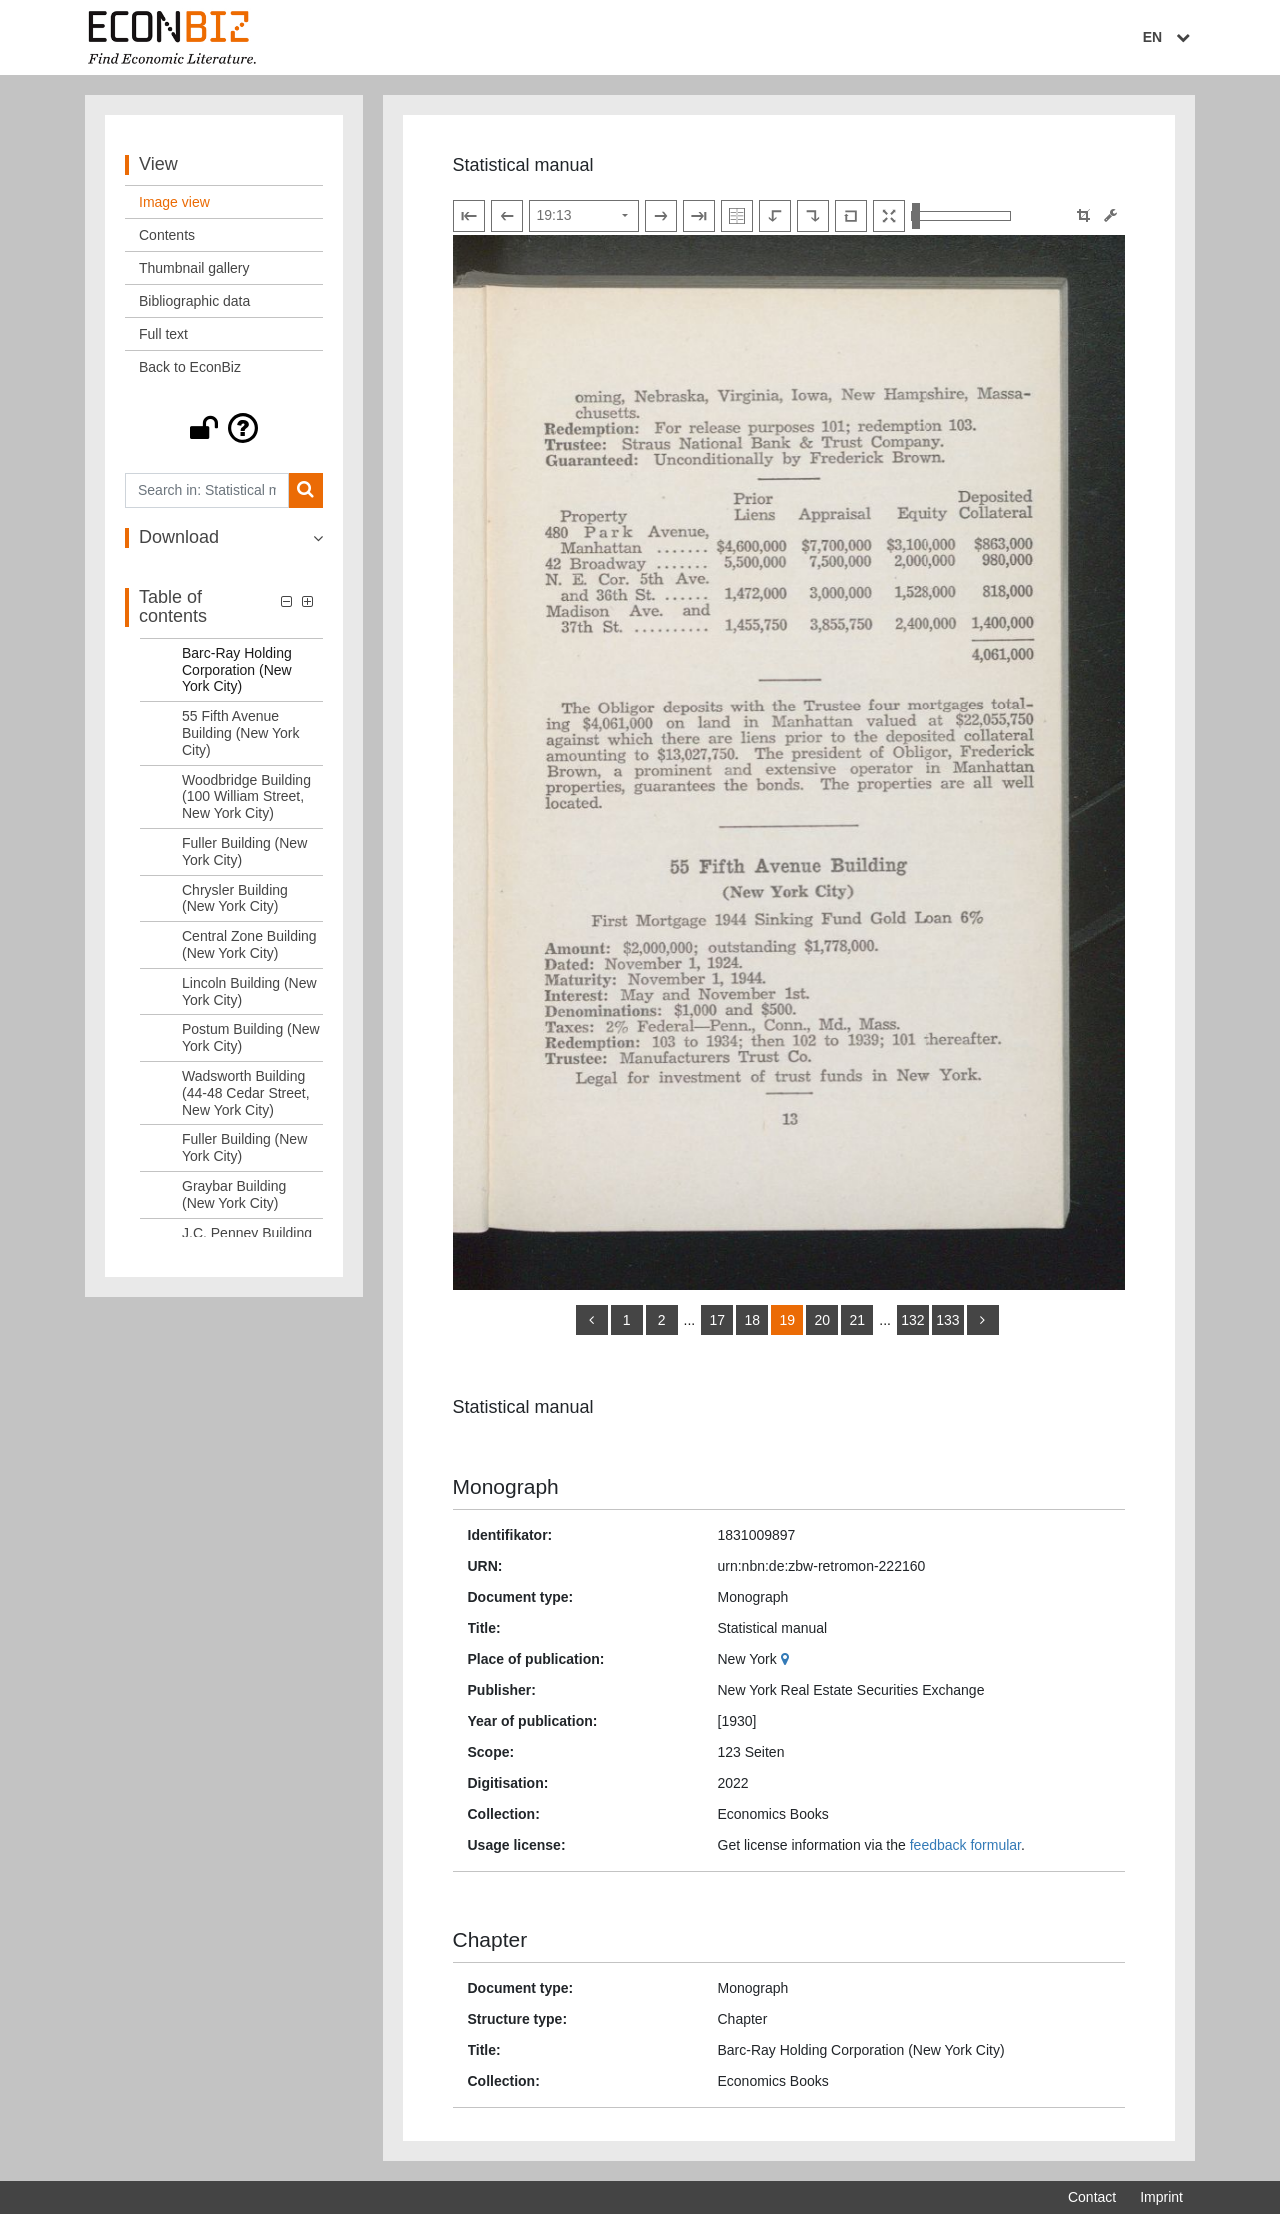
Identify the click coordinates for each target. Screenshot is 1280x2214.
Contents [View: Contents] (167, 235)
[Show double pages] (737, 216)
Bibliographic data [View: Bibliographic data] (194, 301)
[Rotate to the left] (775, 216)
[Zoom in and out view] (961, 216)
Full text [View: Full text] (163, 334)
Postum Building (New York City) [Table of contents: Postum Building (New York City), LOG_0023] (251, 1037)
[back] (592, 1320)
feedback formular (965, 1845)
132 (912, 1320)
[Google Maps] (787, 1659)
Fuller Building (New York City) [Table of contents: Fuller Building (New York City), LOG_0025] (244, 1147)
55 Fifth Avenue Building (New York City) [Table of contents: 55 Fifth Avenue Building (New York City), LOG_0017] (241, 733)
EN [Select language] (1169, 37)
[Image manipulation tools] (1110, 215)
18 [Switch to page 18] (752, 1320)
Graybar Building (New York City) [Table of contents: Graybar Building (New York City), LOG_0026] (234, 1194)
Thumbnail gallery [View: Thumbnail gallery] (194, 268)
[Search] (305, 490)
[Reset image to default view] (851, 216)
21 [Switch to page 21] (857, 1320)
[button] (224, 428)
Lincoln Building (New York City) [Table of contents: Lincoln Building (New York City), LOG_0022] (249, 991)
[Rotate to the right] (813, 216)
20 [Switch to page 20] (822, 1320)
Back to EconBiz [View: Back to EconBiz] (190, 367)
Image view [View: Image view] (174, 202)
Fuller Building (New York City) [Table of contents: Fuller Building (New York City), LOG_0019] (244, 851)
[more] (983, 1320)
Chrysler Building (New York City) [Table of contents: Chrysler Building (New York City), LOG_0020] (235, 898)
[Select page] (584, 216)
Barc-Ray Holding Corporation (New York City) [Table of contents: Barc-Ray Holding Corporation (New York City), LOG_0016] (237, 670)
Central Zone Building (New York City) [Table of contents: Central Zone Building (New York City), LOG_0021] (249, 944)
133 (947, 1320)
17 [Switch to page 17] (717, 1320)
